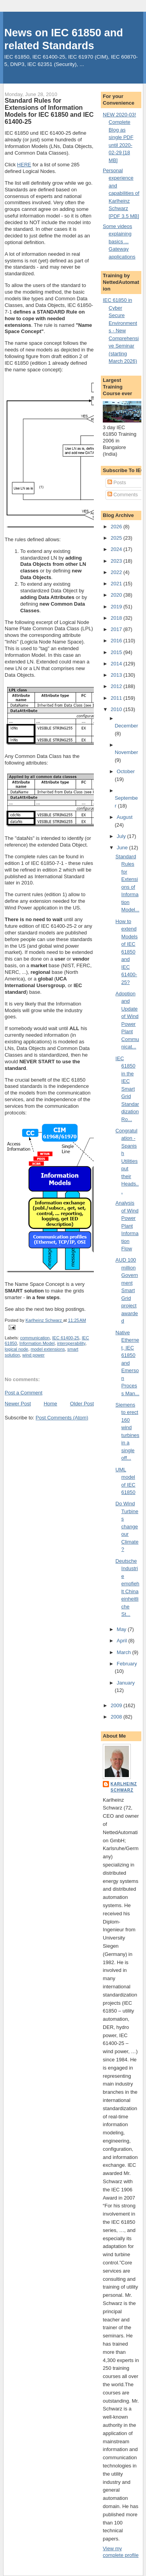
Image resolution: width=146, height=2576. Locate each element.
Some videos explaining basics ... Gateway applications (119, 241)
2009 (117, 1705)
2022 (117, 572)
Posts (116, 482)
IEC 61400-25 (65, 1337)
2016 (117, 641)
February (127, 1664)
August (124, 817)
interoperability (71, 1343)
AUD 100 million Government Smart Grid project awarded (127, 1290)
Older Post (82, 1404)
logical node (16, 1349)
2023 (117, 561)
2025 (117, 538)
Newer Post (18, 1404)
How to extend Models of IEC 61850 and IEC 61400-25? (127, 951)
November (126, 752)
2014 (117, 664)
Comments (122, 494)
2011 (117, 698)
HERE (24, 165)
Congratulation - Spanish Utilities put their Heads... (127, 1161)
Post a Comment (23, 1393)
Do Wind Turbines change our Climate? (127, 1526)
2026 (117, 526)
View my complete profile (121, 2552)
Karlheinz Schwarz (124, 1787)
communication (35, 1337)
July (122, 836)
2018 (117, 618)
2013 (117, 675)
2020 (117, 595)
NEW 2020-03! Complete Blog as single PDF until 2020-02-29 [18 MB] (119, 137)
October (126, 771)
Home (50, 1404)
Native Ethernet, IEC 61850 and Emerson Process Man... (127, 1363)
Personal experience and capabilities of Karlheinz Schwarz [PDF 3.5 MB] (121, 193)
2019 (117, 607)
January (126, 1683)
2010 (117, 709)
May (122, 1629)
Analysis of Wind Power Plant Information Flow (127, 1225)
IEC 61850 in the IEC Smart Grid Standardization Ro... (127, 1088)
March (124, 1652)
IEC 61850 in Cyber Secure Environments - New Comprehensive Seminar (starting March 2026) (121, 330)
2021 (117, 584)
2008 (117, 1717)
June (123, 847)
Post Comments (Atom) (62, 1418)
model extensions (48, 1349)
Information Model (37, 1343)
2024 (117, 549)
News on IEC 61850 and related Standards (63, 39)
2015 (117, 652)
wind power (33, 1355)
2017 (117, 629)
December (126, 726)
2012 (117, 686)
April (122, 1641)
